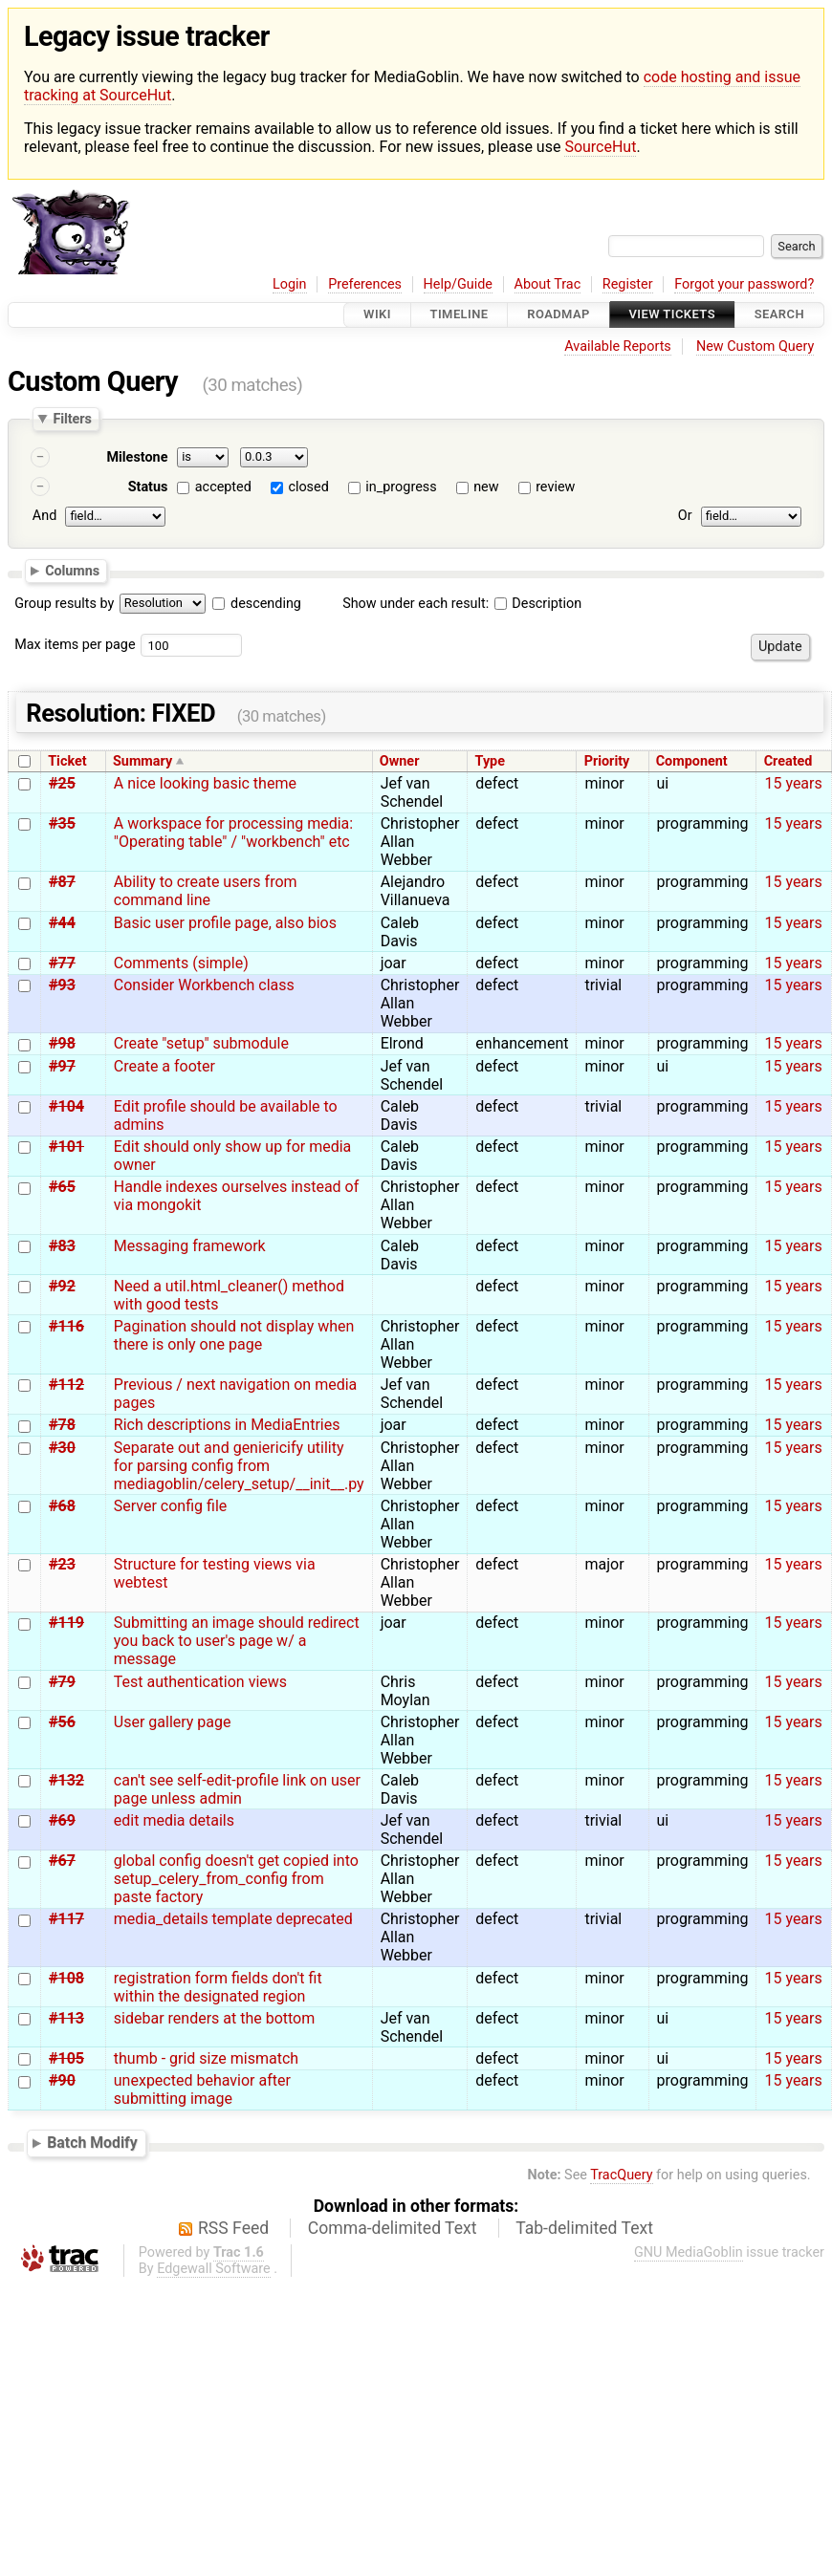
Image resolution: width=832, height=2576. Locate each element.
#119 (66, 1622)
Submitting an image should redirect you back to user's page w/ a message (237, 1640)
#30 (62, 1448)
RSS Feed (233, 2228)
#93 (62, 985)
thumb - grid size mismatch (206, 2058)
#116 (66, 1326)
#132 (66, 1780)
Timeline (459, 315)
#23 (62, 1564)
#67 (62, 1860)
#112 (66, 1384)
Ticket (67, 761)
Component (692, 761)
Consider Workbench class (204, 985)
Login (290, 284)
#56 (62, 1722)
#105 (66, 2058)
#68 (62, 1506)
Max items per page (74, 645)
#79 (62, 1682)
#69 (62, 1820)
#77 (62, 963)
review (555, 487)
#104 (66, 1106)
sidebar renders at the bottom (214, 2018)
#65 (62, 1187)
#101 (66, 1146)
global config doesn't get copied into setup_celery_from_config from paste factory (236, 1878)
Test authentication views (200, 1682)
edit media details (174, 1820)
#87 (62, 882)
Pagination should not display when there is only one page (234, 1335)
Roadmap (558, 315)
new (485, 487)
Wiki (377, 315)
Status (148, 487)
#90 (62, 2080)
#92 (62, 1286)
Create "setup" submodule (201, 1043)
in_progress (400, 487)
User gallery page (172, 1722)
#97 (62, 1066)
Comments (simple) (181, 963)
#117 (66, 1919)
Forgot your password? (744, 284)
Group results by (64, 603)
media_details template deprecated (233, 1919)
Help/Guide (458, 284)
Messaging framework (190, 1246)
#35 (62, 823)
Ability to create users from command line (205, 891)
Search (779, 315)
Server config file (170, 1506)
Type (490, 761)
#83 (62, 1246)
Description (537, 603)
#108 (66, 1978)
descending (265, 603)
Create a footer (164, 1066)
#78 (62, 1425)
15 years (792, 783)
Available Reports (617, 346)
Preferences (365, 284)
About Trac (548, 284)
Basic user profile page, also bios (225, 923)
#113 (66, 2018)
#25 (62, 783)
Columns (72, 570)
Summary (142, 761)
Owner (400, 761)
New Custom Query (755, 346)
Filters (72, 418)
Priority (607, 761)
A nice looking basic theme (205, 783)
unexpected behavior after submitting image (202, 2089)
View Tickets (672, 315)
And (44, 516)
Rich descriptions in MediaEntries (227, 1425)
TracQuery (621, 2175)
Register (627, 284)
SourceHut (600, 147)
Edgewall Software (214, 2269)
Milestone (136, 457)
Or (685, 516)
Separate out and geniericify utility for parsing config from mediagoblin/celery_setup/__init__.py (239, 1466)
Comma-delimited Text (392, 2228)
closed (308, 487)
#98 (62, 1043)
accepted (223, 487)
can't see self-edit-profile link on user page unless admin (237, 1789)
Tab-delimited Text (584, 2228)
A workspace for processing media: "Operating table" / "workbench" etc (233, 832)
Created (788, 761)
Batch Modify (92, 2142)
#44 (62, 923)
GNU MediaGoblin (688, 2252)
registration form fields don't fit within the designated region (218, 1987)
